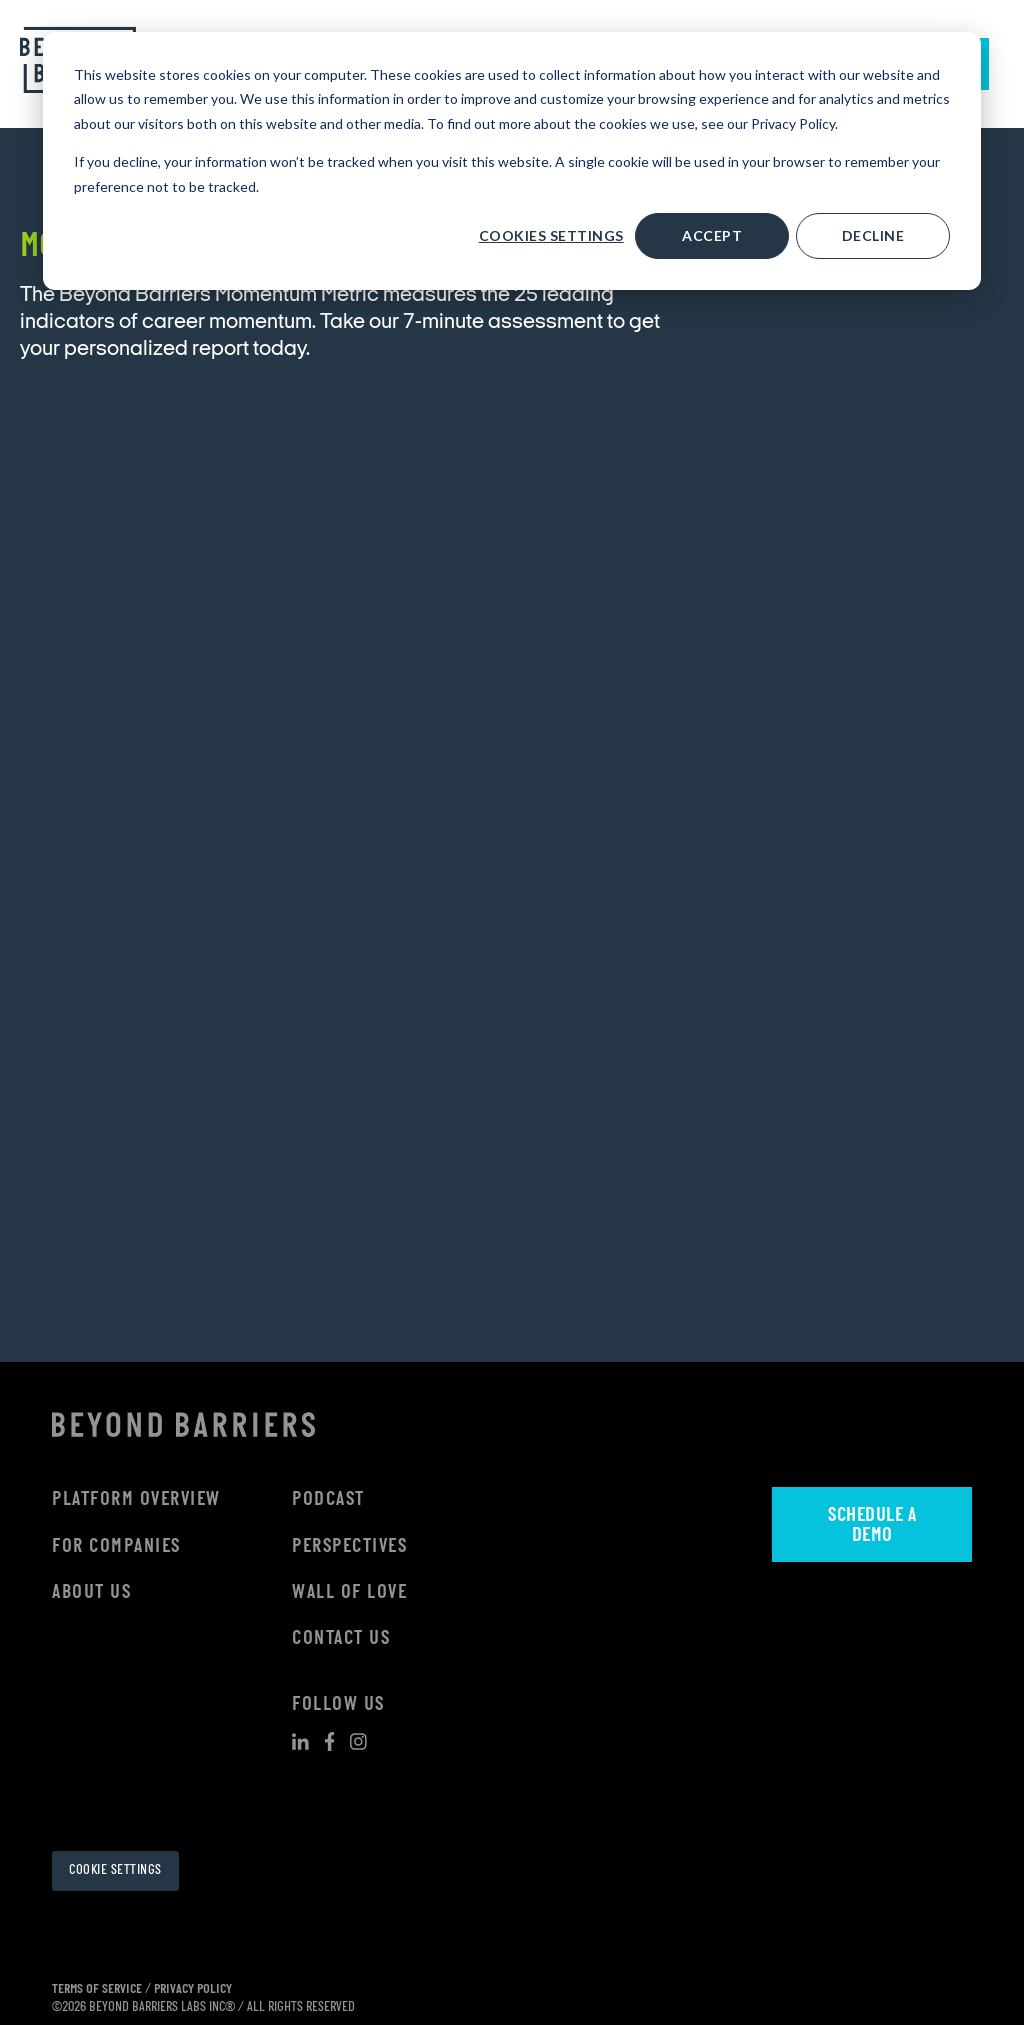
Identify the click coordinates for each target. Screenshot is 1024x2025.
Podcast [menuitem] (328, 1500)
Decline (873, 235)
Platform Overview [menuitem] (136, 1500)
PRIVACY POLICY (193, 1989)
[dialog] (512, 161)
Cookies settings (551, 235)
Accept (712, 235)
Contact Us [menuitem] (341, 1639)
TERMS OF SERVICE (97, 1989)
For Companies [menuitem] (116, 1547)
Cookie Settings (115, 1870)
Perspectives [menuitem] (349, 1547)
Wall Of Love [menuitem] (349, 1593)
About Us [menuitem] (91, 1593)
